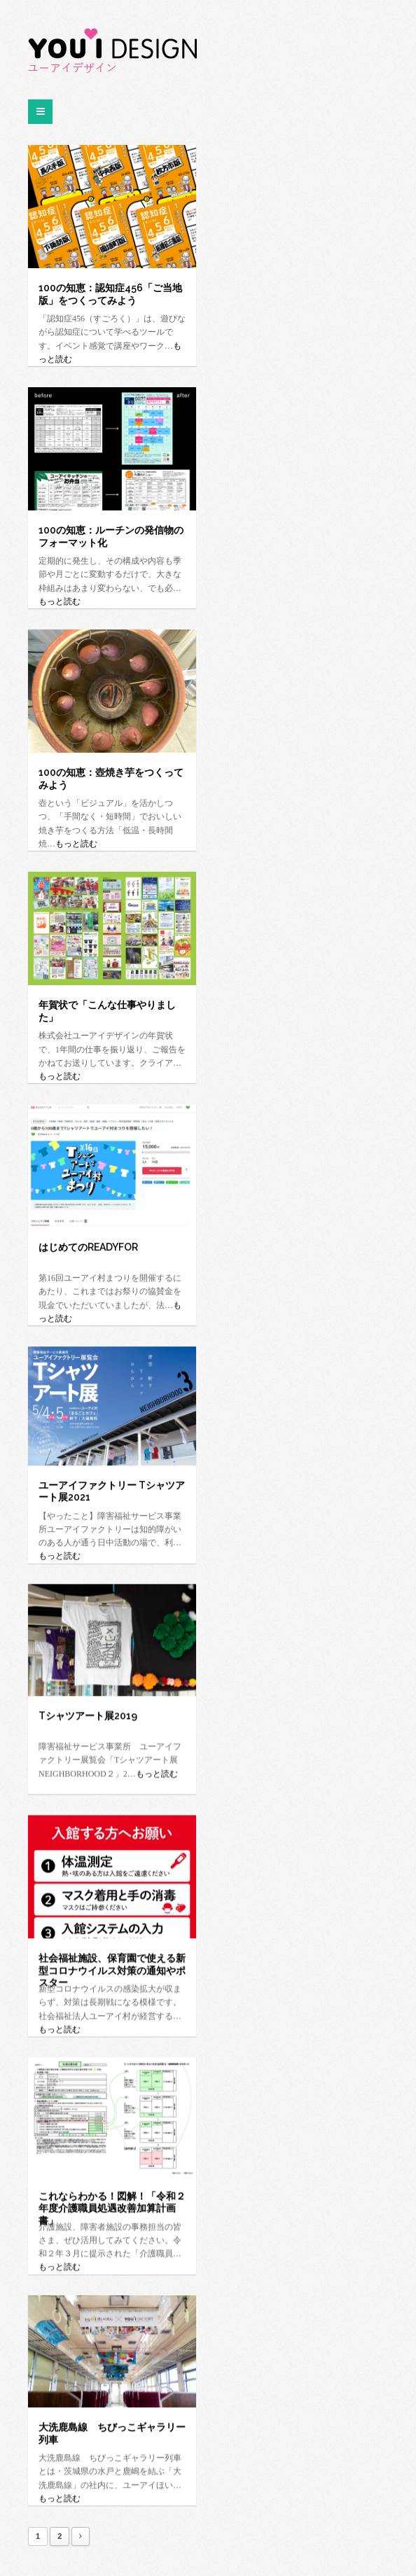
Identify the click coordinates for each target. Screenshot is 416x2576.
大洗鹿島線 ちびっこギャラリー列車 (112, 2432)
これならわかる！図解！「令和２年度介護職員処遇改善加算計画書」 (112, 2201)
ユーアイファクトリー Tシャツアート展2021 (112, 1491)
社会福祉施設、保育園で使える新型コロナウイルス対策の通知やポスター (112, 1963)
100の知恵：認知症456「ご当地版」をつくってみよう (110, 293)
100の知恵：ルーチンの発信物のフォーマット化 (111, 536)
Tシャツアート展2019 (88, 1715)
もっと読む (60, 601)
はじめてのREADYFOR (88, 1247)
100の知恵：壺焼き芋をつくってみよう (111, 778)
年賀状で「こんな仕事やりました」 (107, 1010)
